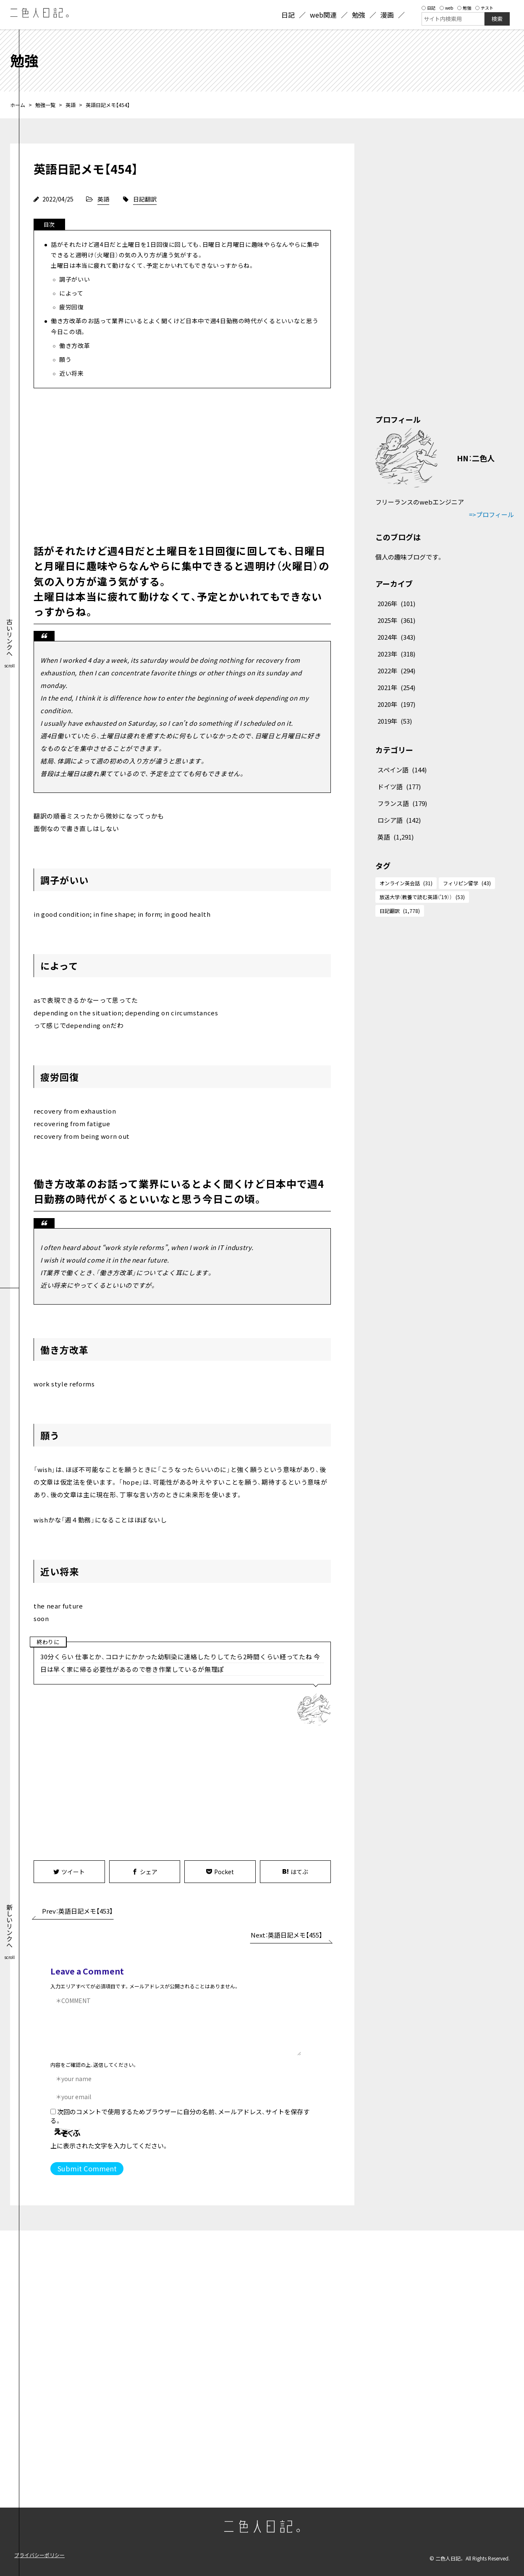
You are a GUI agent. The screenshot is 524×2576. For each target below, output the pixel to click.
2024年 (396, 637)
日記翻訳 (145, 199)
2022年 (396, 670)
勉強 (464, 8)
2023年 (396, 653)
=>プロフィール (491, 514)
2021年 (396, 687)
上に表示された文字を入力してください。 (109, 2145)
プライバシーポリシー (39, 2554)
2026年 (396, 603)
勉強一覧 (45, 104)
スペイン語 (402, 769)
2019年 (394, 721)
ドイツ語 (399, 786)
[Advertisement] (182, 464)
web (446, 8)
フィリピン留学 (467, 883)
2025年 (396, 620)
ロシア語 (399, 820)
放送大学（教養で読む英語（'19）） (422, 896)
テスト (484, 8)
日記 (428, 8)
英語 (71, 104)
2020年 (396, 704)
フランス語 (402, 803)
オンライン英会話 (406, 883)
